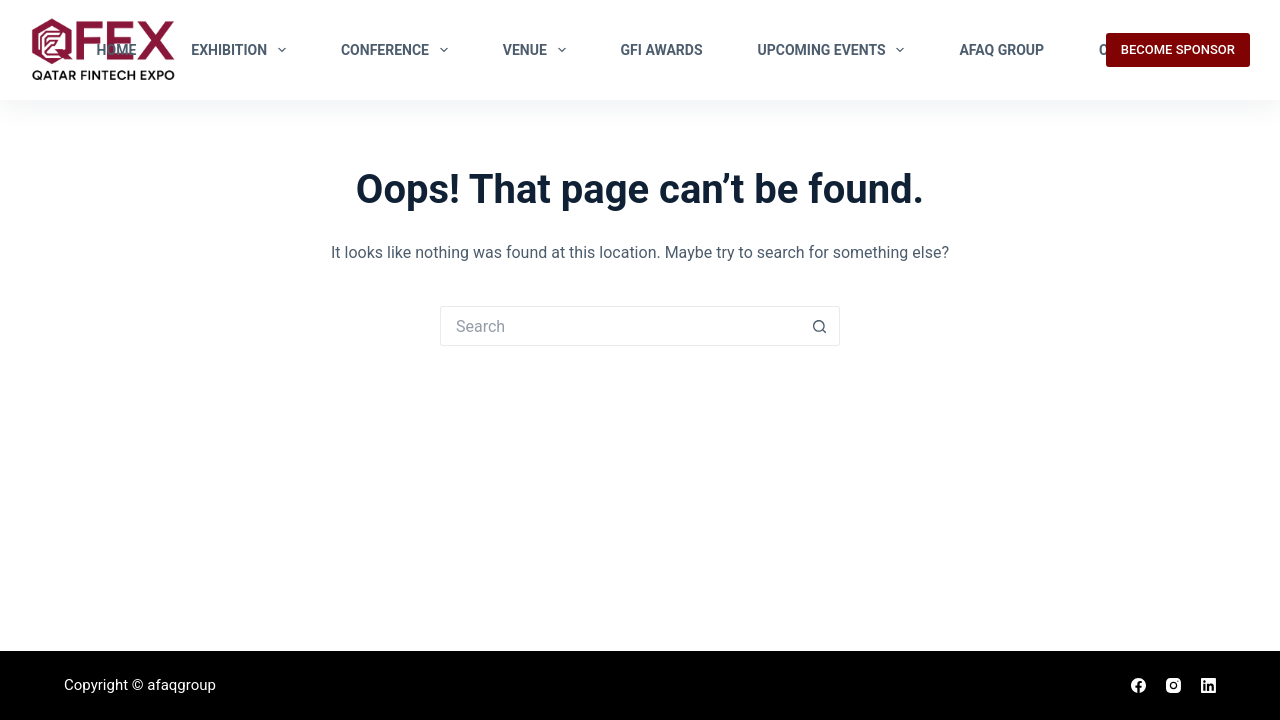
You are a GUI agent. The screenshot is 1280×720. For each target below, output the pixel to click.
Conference (398, 50)
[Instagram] (1173, 685)
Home (117, 50)
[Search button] (820, 326)
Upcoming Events (835, 50)
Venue (538, 50)
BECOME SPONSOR (1178, 49)
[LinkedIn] (1208, 685)
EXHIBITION (242, 50)
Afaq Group (1001, 50)
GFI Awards (662, 50)
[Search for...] (620, 326)
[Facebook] (1138, 685)
